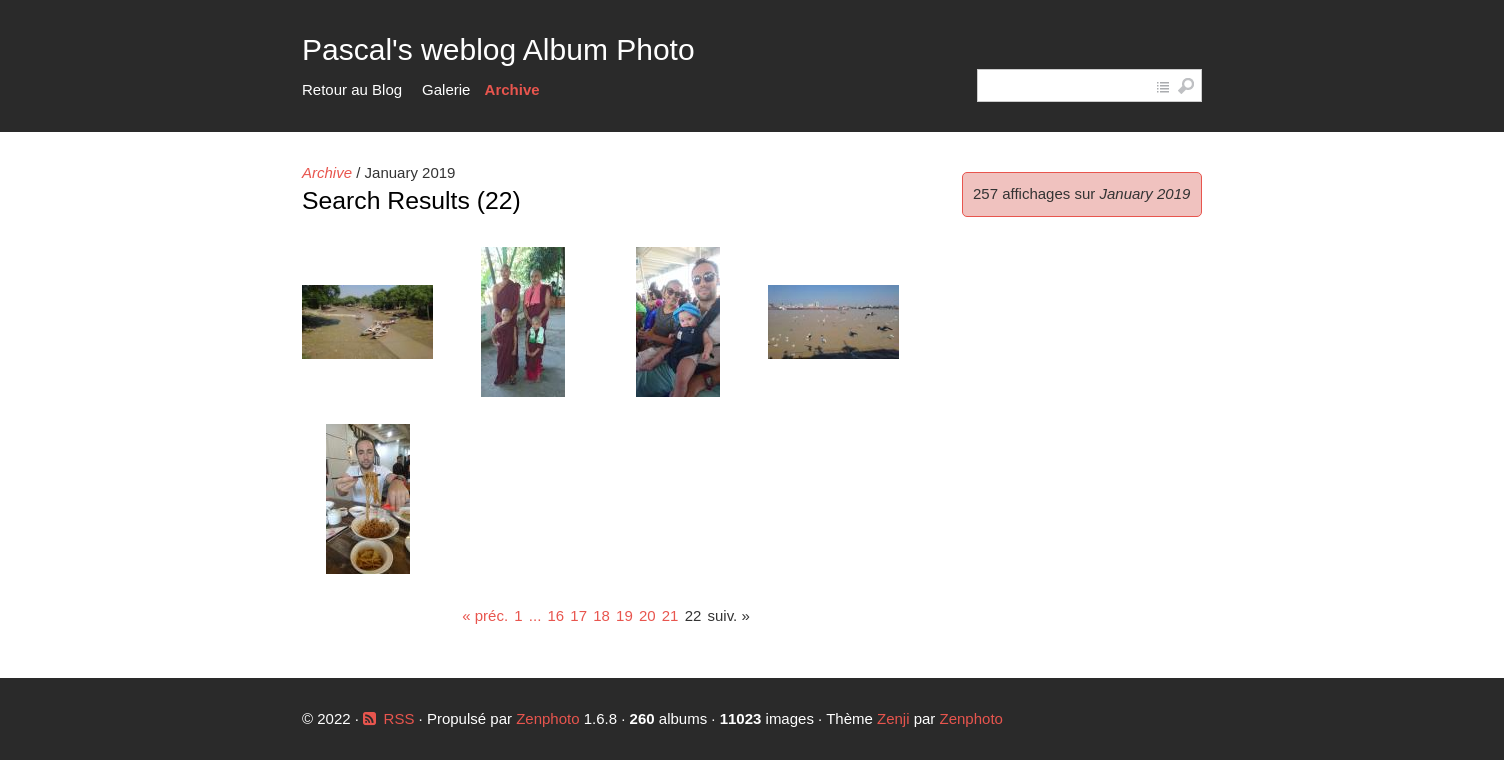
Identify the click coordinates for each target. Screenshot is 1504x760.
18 (601, 615)
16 (555, 615)
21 (670, 615)
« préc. (485, 615)
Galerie (446, 89)
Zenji (893, 718)
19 (624, 615)
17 (578, 615)
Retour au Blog (352, 89)
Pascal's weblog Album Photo (498, 49)
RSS (399, 718)
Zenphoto (550, 718)
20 (647, 615)
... (535, 615)
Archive (512, 89)
